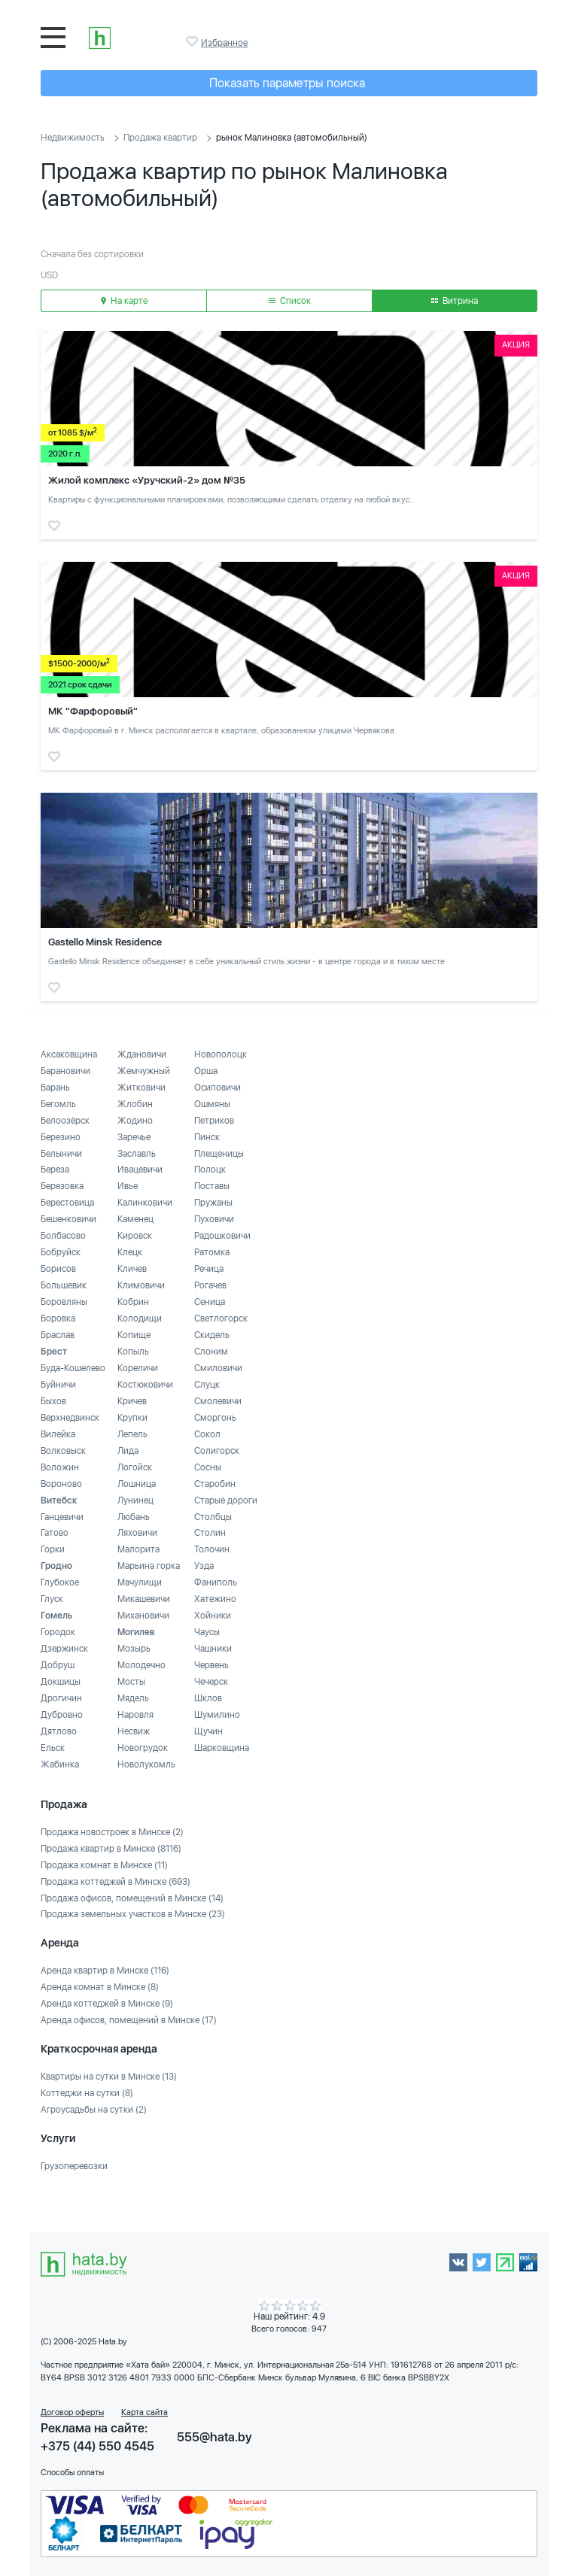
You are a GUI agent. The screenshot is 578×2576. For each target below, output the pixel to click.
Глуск (52, 1599)
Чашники (213, 1648)
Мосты (131, 1681)
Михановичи (143, 1615)
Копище (134, 1335)
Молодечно (141, 1665)
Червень (211, 1665)
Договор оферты (72, 2412)
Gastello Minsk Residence (105, 942)
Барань (55, 1087)
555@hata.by (214, 2437)
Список (290, 301)
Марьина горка (148, 1566)
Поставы (212, 1186)
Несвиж (133, 1731)
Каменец (135, 1219)
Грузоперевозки (74, 2166)
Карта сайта (144, 2412)
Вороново (61, 1484)
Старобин (215, 1484)
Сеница (209, 1302)
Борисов (58, 1269)
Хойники (212, 1615)
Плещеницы (219, 1153)
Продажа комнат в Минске (104, 1865)
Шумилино (217, 1715)
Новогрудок (142, 1748)
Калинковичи (144, 1202)
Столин (210, 1533)
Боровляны (64, 1302)
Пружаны (213, 1202)
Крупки (132, 1417)
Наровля (135, 1715)
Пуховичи (214, 1219)
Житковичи (141, 1087)
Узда (204, 1566)
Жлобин (135, 1104)
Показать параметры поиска (287, 83)
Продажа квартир (160, 137)
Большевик (64, 1285)
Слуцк (207, 1384)
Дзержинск (64, 1648)
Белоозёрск (65, 1120)
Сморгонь (215, 1417)
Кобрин (133, 1302)
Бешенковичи (68, 1219)
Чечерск (211, 1681)
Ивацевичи (140, 1169)
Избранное (193, 41)
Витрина (454, 301)
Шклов (208, 1698)
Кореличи (137, 1368)
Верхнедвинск (70, 1417)
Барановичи (65, 1071)
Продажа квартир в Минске (111, 1848)
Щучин (208, 1731)
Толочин (212, 1549)
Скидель (212, 1335)
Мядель (133, 1698)
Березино (61, 1137)
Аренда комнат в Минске (100, 1987)
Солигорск (216, 1451)
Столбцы (213, 1517)
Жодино (135, 1120)
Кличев (132, 1269)
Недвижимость (73, 137)
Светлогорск (221, 1318)
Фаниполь (215, 1582)
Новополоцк (220, 1054)
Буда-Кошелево (73, 1368)
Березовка (62, 1186)
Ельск (53, 1748)
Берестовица (67, 1202)
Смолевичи (218, 1401)
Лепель (132, 1434)
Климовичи (141, 1285)
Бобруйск (61, 1252)
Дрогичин (61, 1698)
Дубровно (62, 1715)
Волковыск (63, 1451)
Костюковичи (145, 1384)
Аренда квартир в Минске (105, 1970)
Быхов (53, 1401)
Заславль (136, 1153)
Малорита (138, 1549)
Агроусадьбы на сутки (94, 2109)
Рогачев (210, 1285)
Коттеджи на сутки (87, 2093)
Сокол (207, 1434)
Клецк (129, 1252)
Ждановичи (141, 1054)
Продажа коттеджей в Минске (115, 1882)
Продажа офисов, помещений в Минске (132, 1898)
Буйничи (58, 1384)
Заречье (134, 1137)
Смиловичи (218, 1368)
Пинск (207, 1137)
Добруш (58, 1665)
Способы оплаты (72, 2472)
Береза (55, 1169)
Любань (133, 1517)
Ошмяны (212, 1104)
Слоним (211, 1351)
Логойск (134, 1467)
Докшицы (61, 1681)
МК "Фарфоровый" (93, 711)
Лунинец (135, 1500)
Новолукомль (146, 1764)
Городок (58, 1632)
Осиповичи (217, 1087)
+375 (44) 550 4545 (97, 2446)
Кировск (134, 1235)
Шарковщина (221, 1748)
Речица (209, 1269)
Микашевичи (143, 1599)
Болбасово (63, 1235)
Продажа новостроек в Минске (112, 1832)
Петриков (214, 1120)
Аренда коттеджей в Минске (107, 2003)
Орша (206, 1071)
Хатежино (215, 1599)
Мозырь (134, 1648)
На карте (124, 301)
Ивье (127, 1186)
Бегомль (58, 1104)
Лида (127, 1451)
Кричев (132, 1401)
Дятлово (59, 1731)
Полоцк (210, 1169)
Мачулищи (139, 1582)
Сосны (207, 1467)
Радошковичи (222, 1235)
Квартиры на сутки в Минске (109, 2076)
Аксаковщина (69, 1054)
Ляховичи (137, 1533)
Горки (53, 1549)
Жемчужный (143, 1071)
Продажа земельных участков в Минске (133, 1914)
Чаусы (207, 1632)
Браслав (58, 1335)
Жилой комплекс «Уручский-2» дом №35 (146, 480)
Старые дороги (225, 1500)
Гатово (54, 1533)
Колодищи (139, 1318)
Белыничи (61, 1153)
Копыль (133, 1351)
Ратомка (212, 1252)
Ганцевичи (62, 1517)
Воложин (60, 1467)
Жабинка (60, 1764)
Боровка (58, 1318)
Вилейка (58, 1434)
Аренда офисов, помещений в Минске (129, 2020)
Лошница (136, 1484)
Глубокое (60, 1582)
